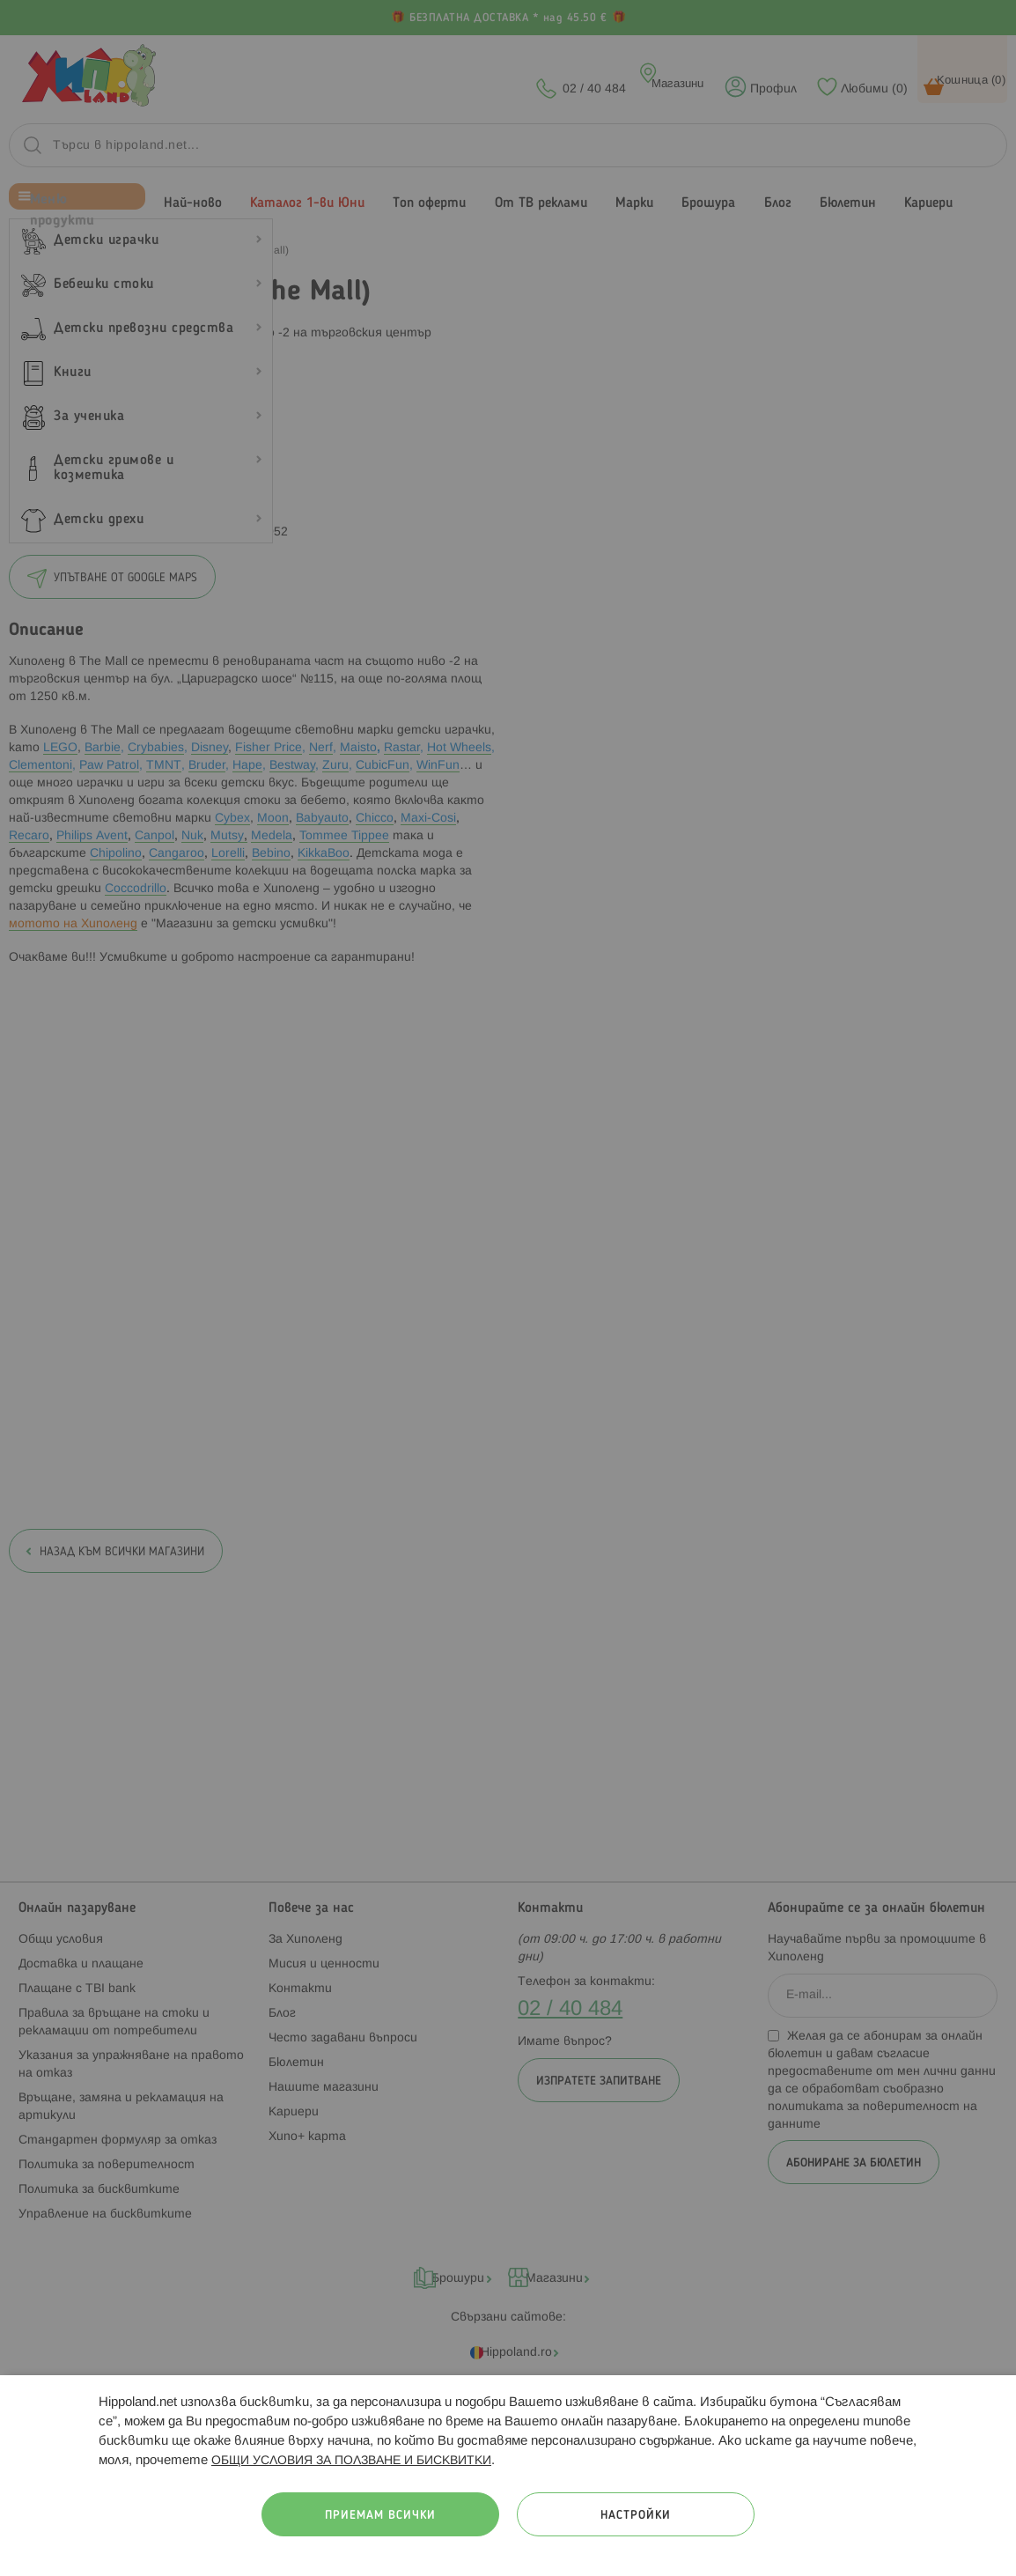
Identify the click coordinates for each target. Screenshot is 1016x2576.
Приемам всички (380, 2515)
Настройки (635, 2515)
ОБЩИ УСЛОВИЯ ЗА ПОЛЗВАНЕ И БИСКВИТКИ (351, 2461)
